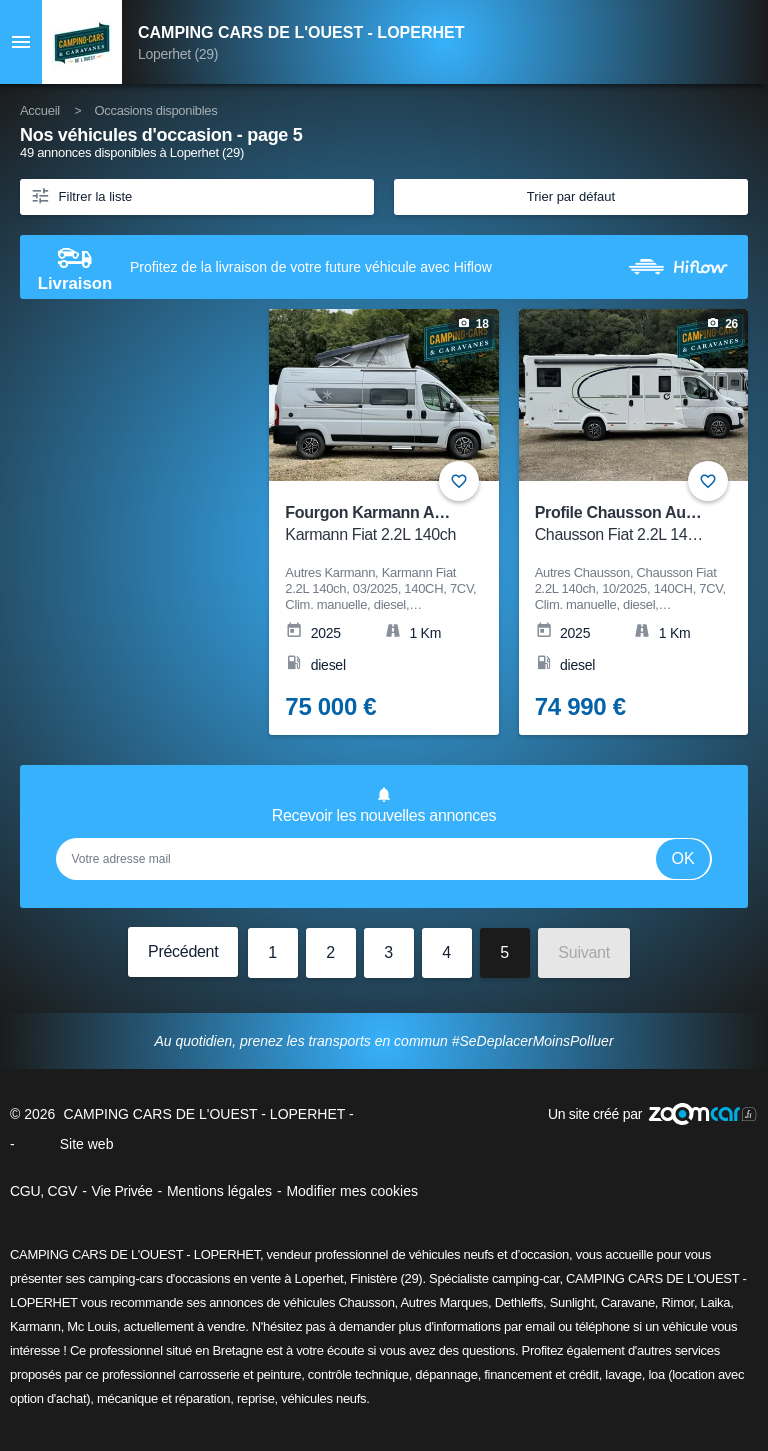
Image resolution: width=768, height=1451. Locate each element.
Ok (683, 858)
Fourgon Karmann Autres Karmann (414, 524)
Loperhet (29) (178, 54)
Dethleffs (519, 1302)
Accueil (40, 110)
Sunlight (572, 1302)
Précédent (183, 951)
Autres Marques (444, 1302)
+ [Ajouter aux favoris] (708, 481)
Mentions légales (219, 1191)
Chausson (366, 1302)
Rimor (677, 1302)
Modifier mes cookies (352, 1191)
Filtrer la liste (81, 195)
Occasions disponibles (155, 110)
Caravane (628, 1302)
